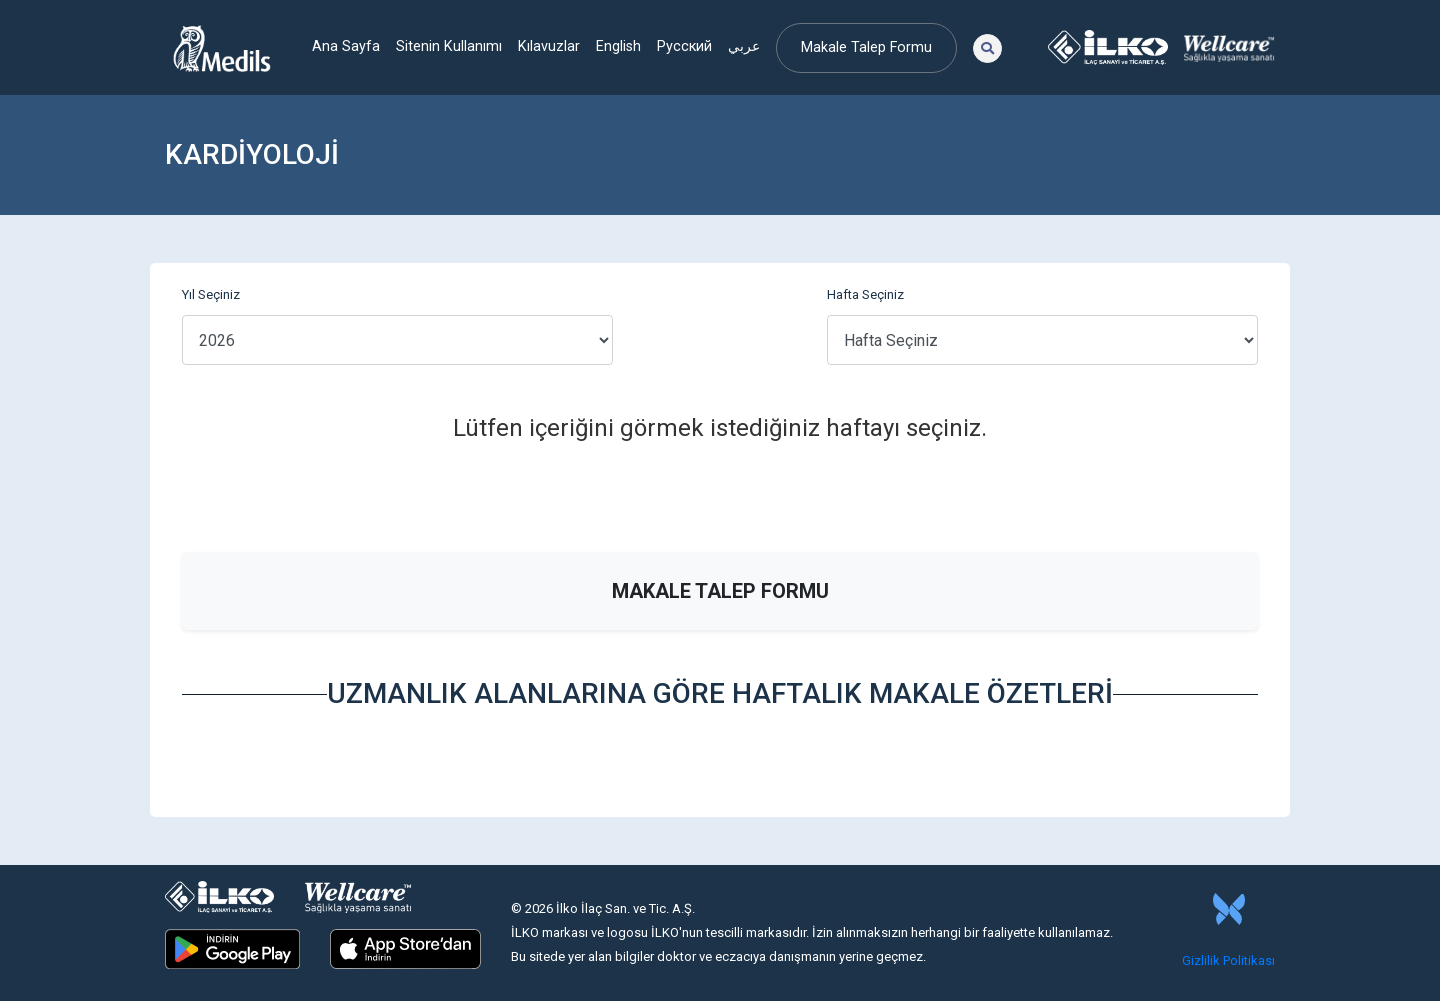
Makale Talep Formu (866, 47)
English (618, 46)
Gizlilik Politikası (1228, 960)
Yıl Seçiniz (211, 294)
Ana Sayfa (346, 46)
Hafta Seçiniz (865, 294)
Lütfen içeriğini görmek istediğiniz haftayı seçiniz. (720, 428)
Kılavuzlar (549, 46)
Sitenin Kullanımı (449, 46)
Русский (684, 46)
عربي (744, 46)
